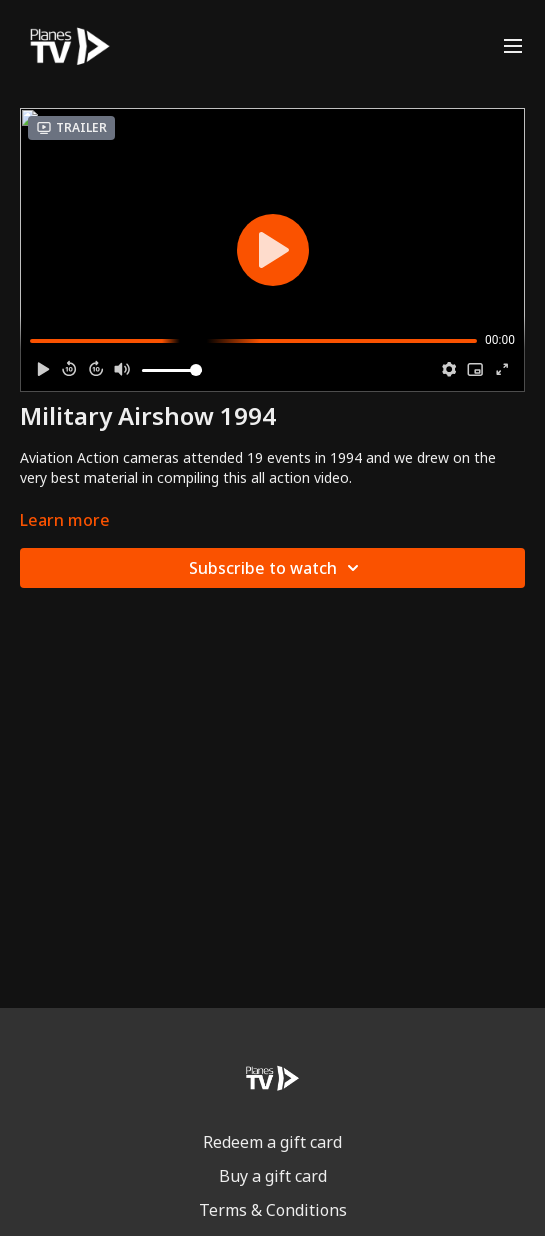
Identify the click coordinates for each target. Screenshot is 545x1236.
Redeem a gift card (272, 1142)
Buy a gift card (273, 1176)
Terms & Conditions (273, 1210)
